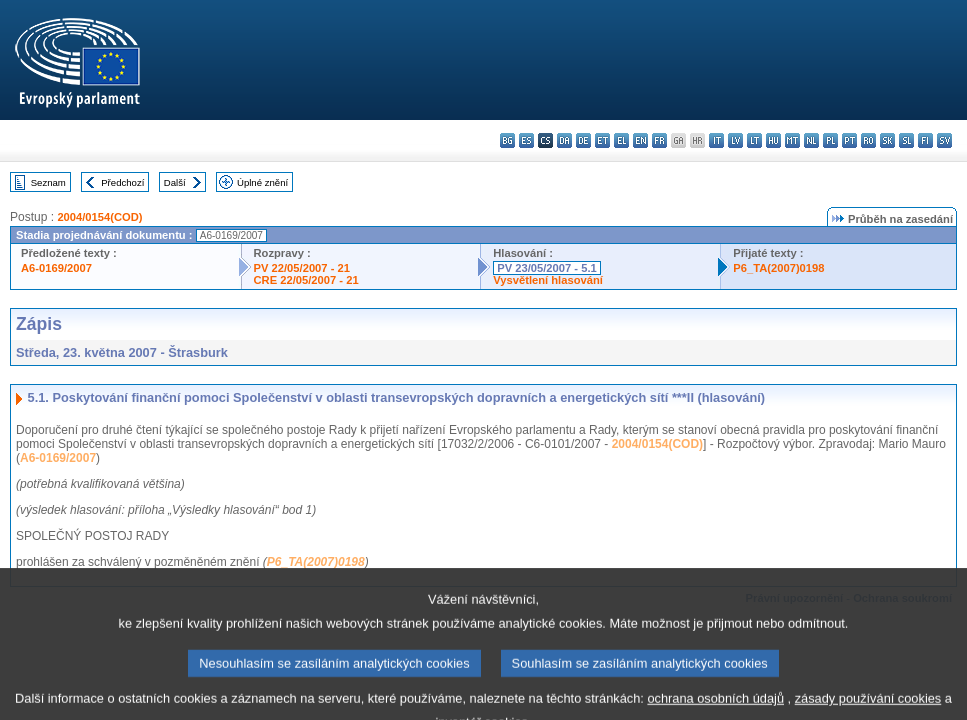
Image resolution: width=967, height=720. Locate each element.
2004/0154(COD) (99, 217)
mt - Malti (792, 140)
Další (175, 182)
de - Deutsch (583, 140)
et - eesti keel (602, 140)
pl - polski (830, 140)
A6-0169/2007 (56, 268)
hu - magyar (773, 140)
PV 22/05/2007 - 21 (302, 268)
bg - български (507, 140)
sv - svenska (944, 140)
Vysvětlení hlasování (548, 280)
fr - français (659, 140)
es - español (526, 140)
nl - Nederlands (811, 140)
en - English (640, 140)
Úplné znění (262, 182)
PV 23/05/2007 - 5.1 (547, 268)
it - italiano (716, 140)
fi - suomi (925, 140)
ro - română (868, 140)
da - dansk (564, 140)
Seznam (48, 182)
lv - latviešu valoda (735, 140)
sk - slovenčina (887, 140)
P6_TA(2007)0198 (778, 268)
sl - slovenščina (906, 140)
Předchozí (122, 182)
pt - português (849, 140)
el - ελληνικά (621, 140)
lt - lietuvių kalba (754, 140)
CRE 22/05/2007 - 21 (306, 280)
